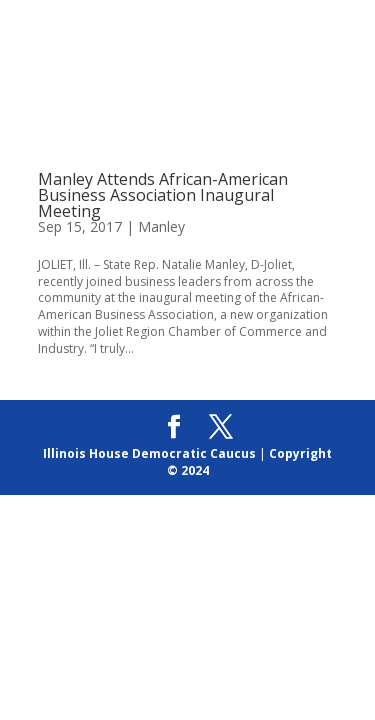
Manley (161, 226)
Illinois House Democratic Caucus (149, 453)
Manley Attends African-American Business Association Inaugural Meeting (163, 195)
